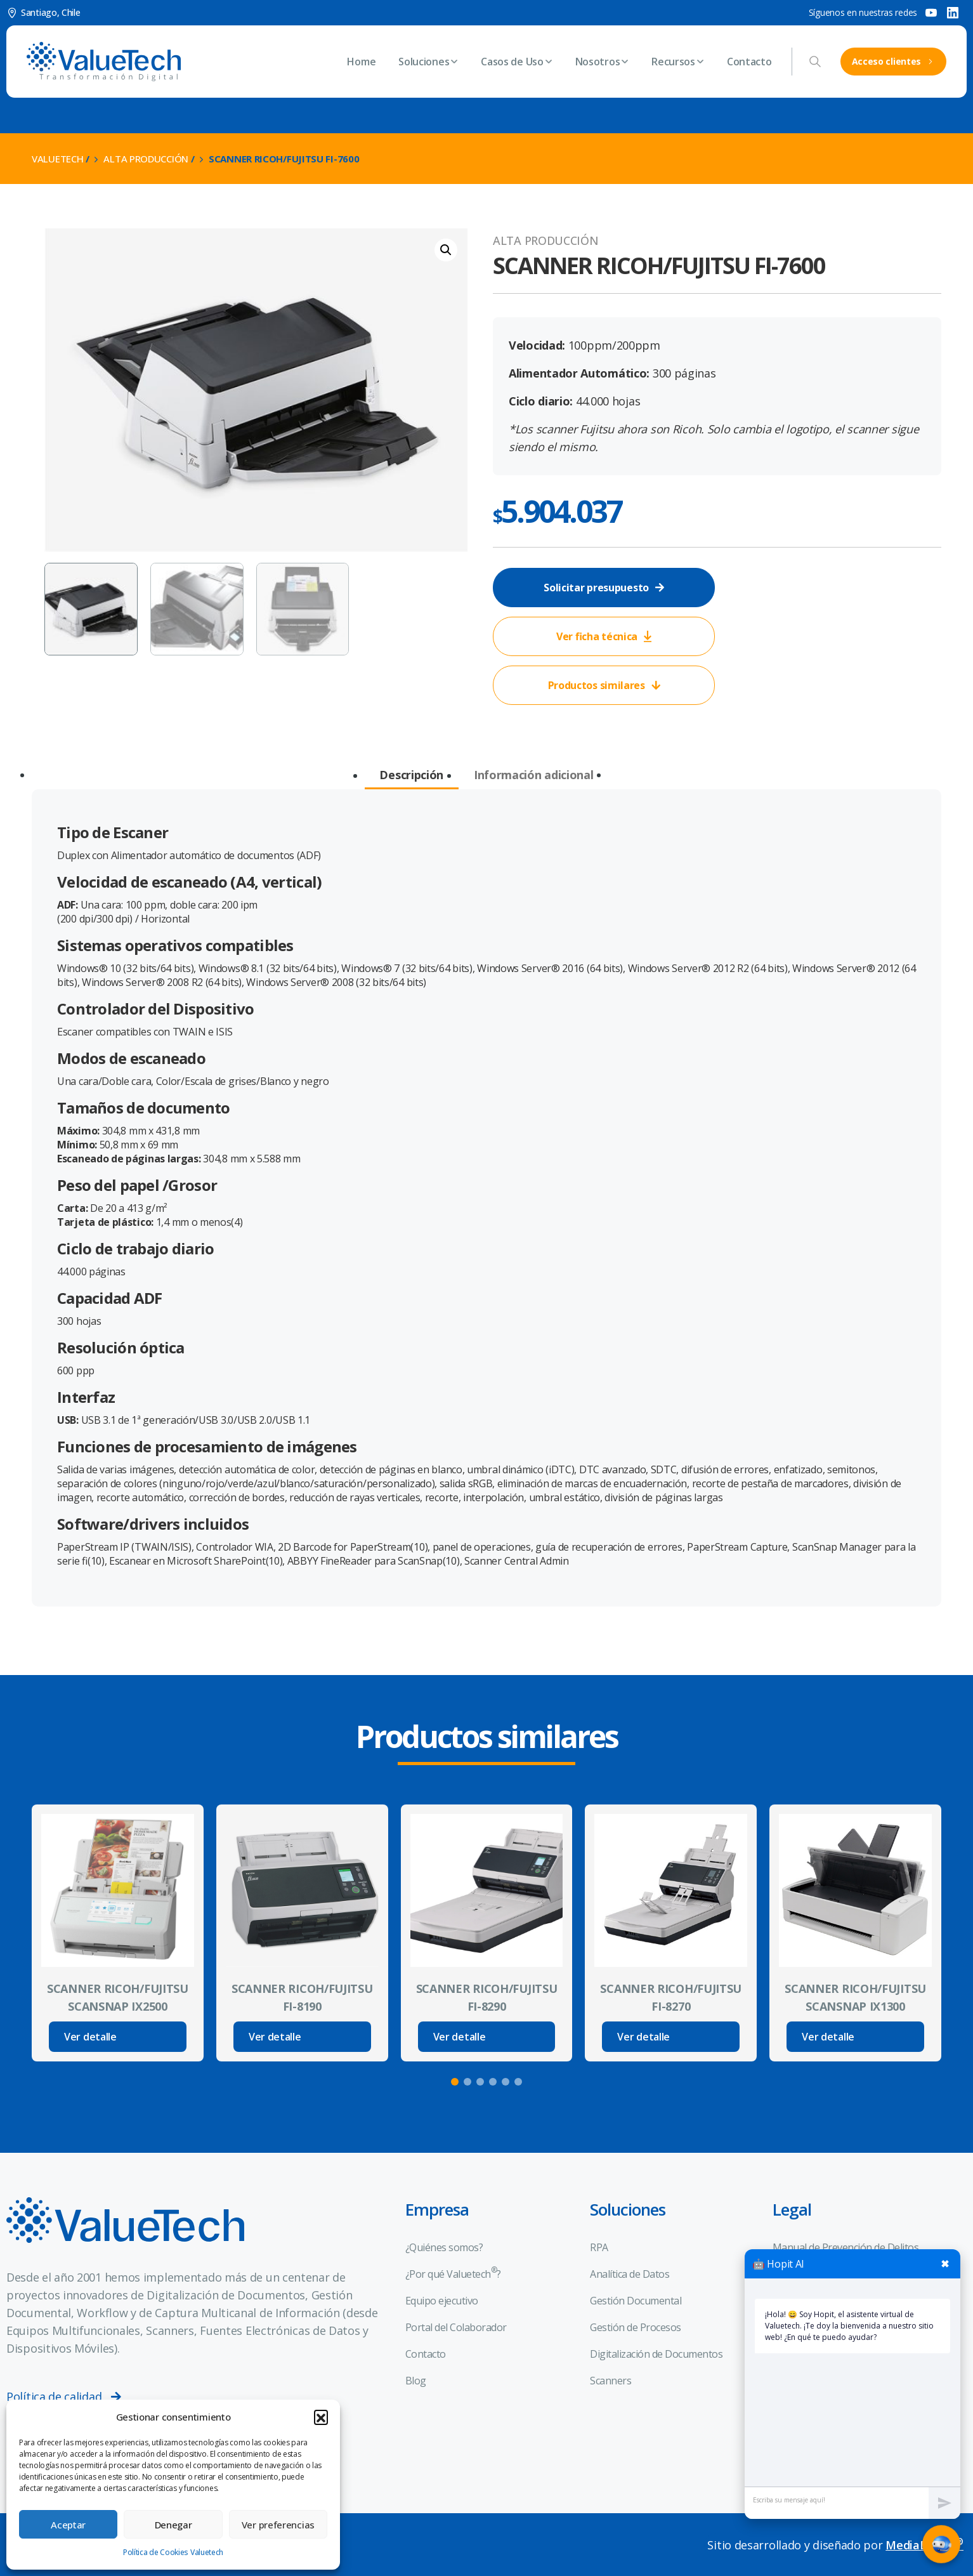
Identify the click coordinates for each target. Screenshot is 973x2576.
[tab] (411, 775)
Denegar (173, 2524)
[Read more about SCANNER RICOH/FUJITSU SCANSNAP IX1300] (855, 2036)
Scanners (610, 2381)
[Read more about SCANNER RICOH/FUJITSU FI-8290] (487, 2036)
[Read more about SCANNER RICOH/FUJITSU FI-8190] (302, 2036)
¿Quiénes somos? (444, 2247)
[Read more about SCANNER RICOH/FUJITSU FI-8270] (671, 2036)
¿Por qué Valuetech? (453, 2272)
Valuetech (57, 158)
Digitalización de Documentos (656, 2354)
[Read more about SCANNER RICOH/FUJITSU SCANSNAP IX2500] (117, 2036)
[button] (321, 2416)
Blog (415, 2381)
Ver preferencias (278, 2524)
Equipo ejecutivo (441, 2301)
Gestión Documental (635, 2301)
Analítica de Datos (629, 2274)
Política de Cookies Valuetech (173, 2552)
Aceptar (68, 2524)
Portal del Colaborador (456, 2327)
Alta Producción (145, 158)
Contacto (425, 2354)
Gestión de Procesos (635, 2327)
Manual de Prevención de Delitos (846, 2247)
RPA (599, 2247)
